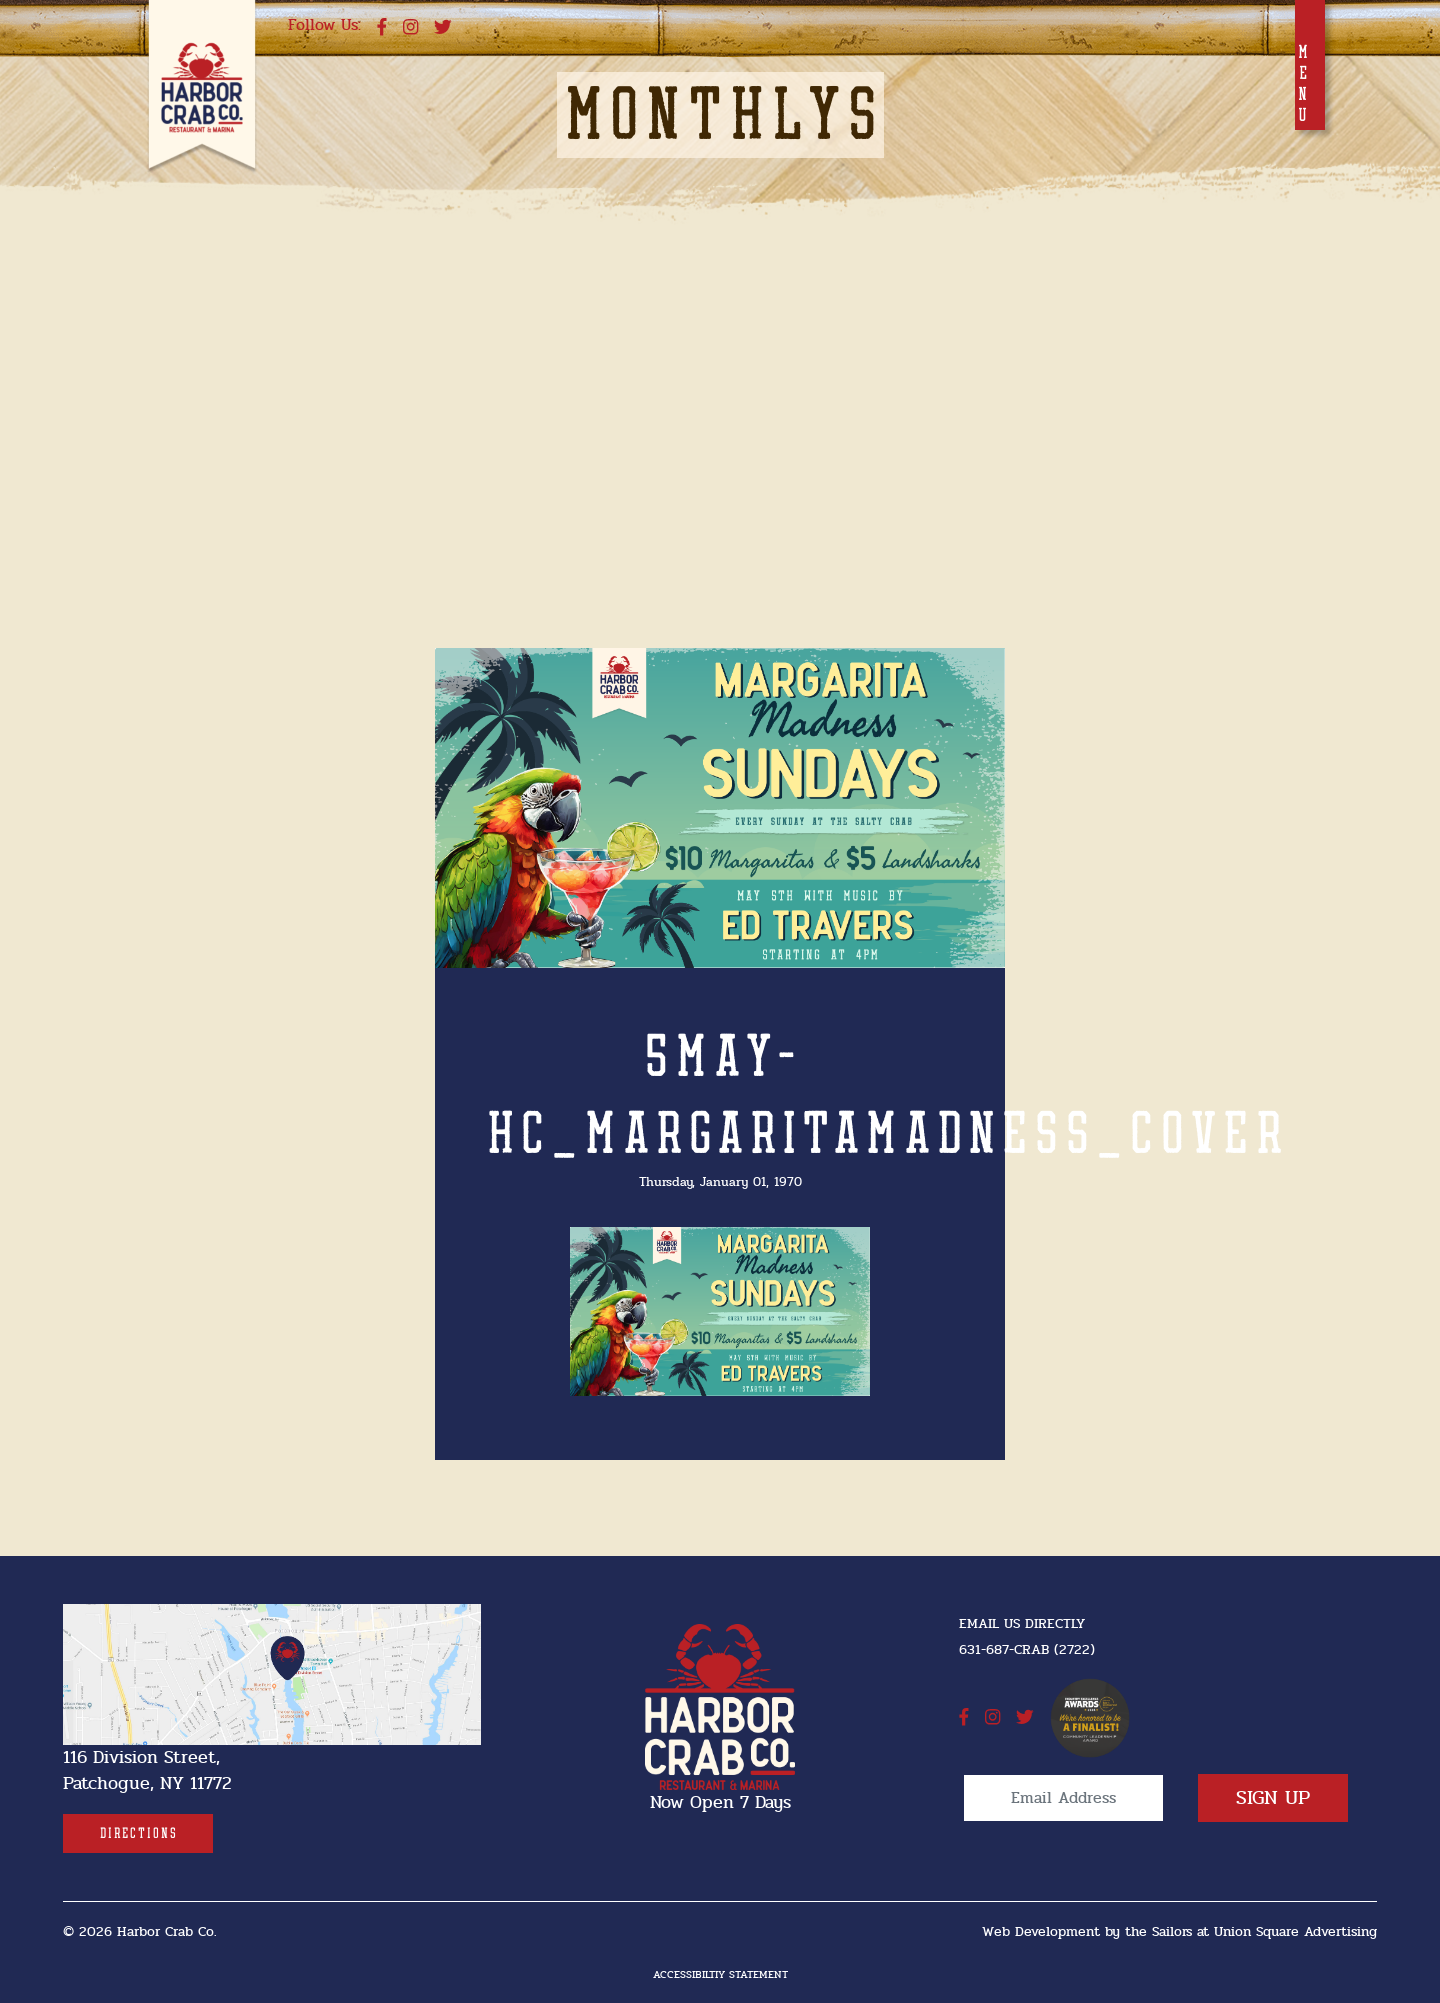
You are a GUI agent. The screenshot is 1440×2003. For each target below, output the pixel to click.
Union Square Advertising (1295, 1931)
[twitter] (443, 28)
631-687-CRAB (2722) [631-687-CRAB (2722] (1027, 1649)
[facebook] (382, 28)
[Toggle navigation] (1310, 65)
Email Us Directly (1022, 1623)
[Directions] (138, 1833)
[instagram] (410, 28)
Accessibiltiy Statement (720, 1974)
